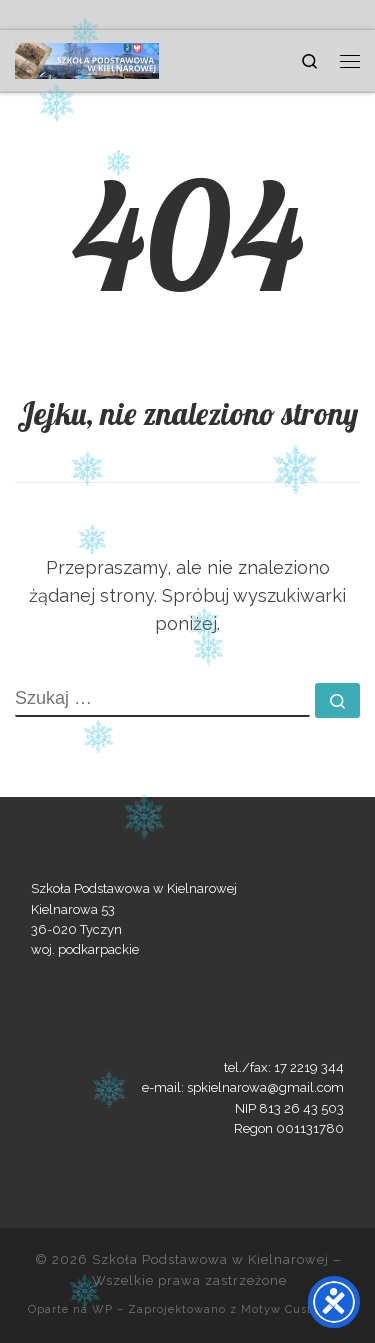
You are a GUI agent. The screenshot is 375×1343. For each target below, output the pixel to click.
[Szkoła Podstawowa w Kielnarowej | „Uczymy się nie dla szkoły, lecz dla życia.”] (87, 58)
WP (102, 1309)
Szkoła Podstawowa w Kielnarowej (210, 1259)
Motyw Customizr (294, 1309)
